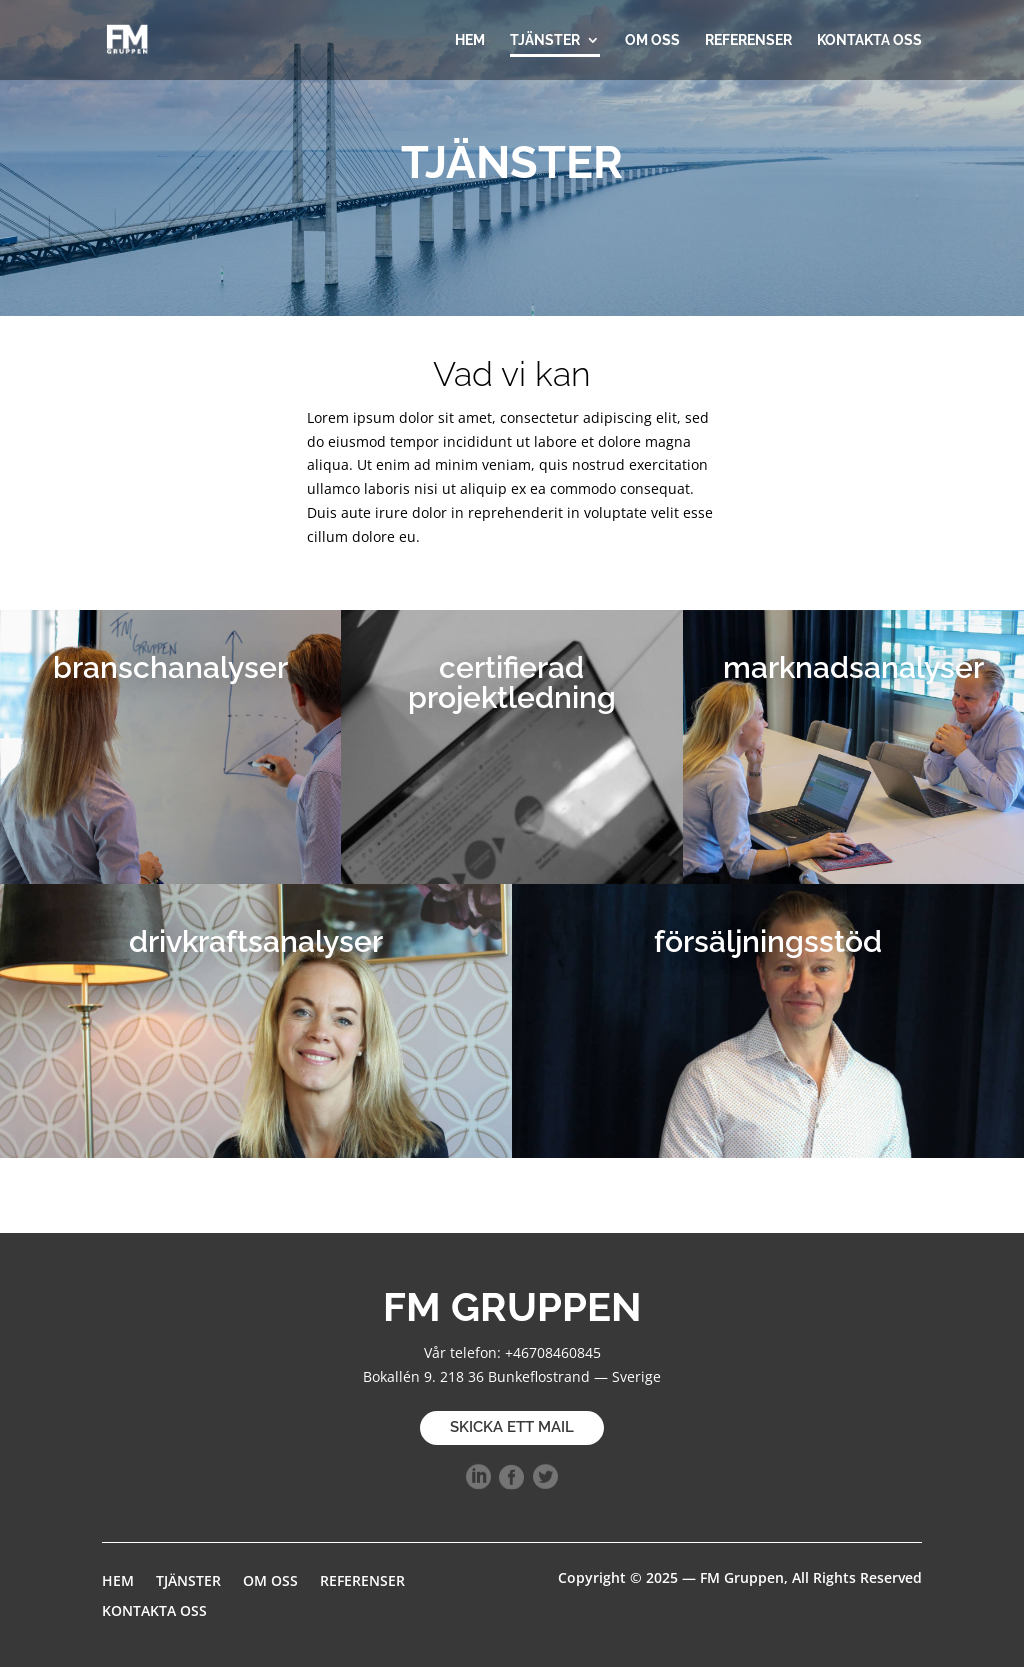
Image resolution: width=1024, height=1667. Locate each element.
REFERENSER (748, 40)
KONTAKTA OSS (869, 40)
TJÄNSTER (545, 40)
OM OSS (652, 40)
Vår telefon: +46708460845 (512, 1352)
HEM (470, 40)
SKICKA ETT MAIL (512, 1427)
